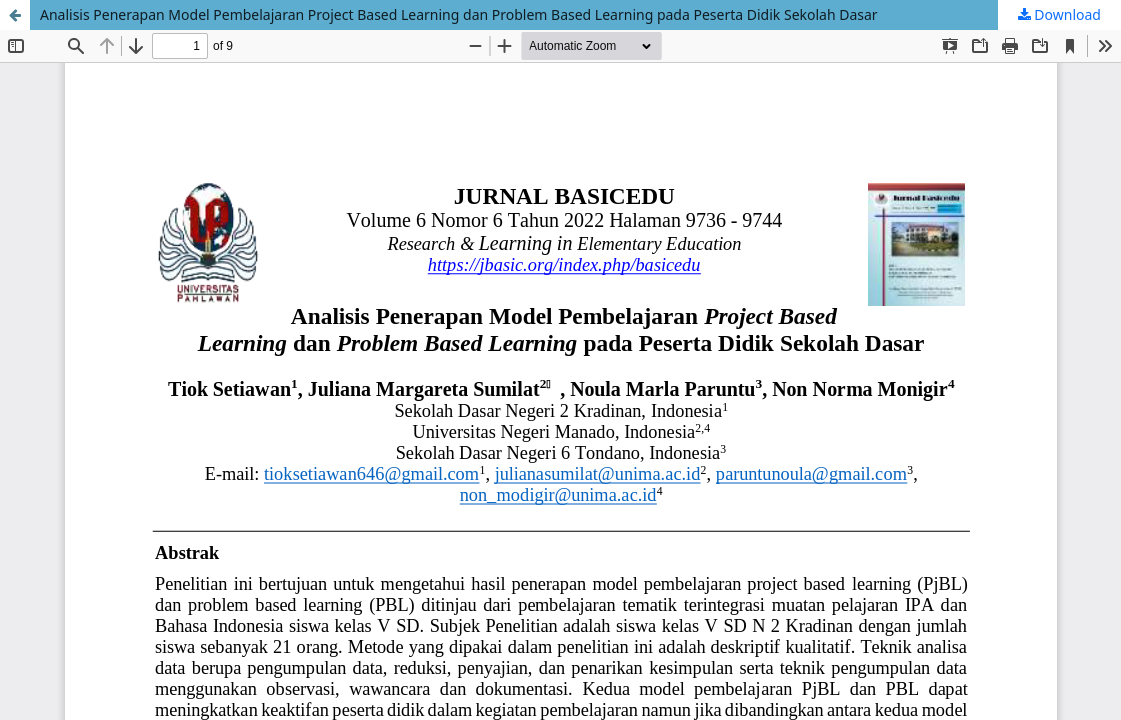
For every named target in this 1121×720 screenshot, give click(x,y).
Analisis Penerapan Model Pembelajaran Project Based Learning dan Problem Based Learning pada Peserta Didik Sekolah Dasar (459, 14)
